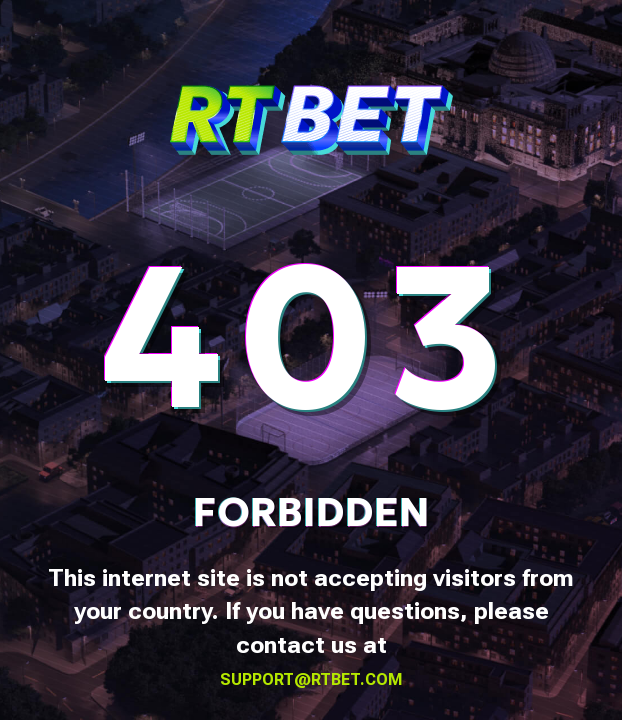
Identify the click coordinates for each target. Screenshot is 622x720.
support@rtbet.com (311, 679)
